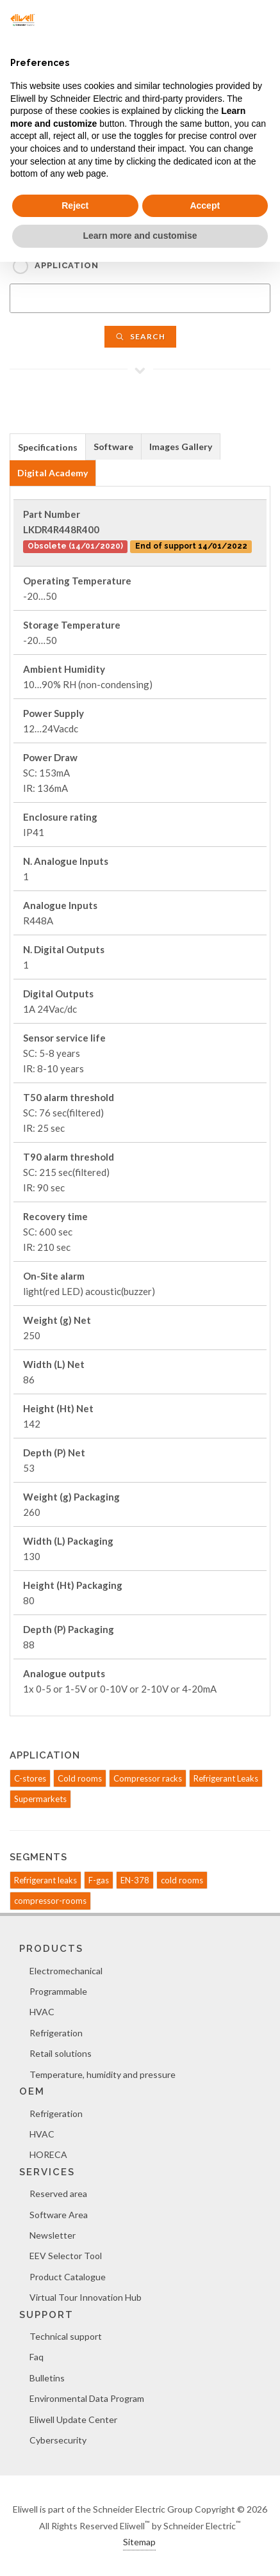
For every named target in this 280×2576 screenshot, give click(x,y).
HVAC (41, 2011)
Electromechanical (66, 1970)
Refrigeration (56, 2032)
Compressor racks (147, 1778)
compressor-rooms (50, 1901)
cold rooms (182, 1880)
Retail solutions (60, 2053)
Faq (36, 2356)
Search (140, 336)
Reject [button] (75, 205)
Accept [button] (205, 205)
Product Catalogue (67, 2276)
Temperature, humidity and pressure (102, 2074)
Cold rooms (80, 1778)
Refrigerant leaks (45, 1880)
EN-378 (134, 1880)
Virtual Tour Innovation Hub (85, 2297)
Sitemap (139, 2541)
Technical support (65, 2336)
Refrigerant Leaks (226, 1778)
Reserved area (58, 2193)
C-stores (30, 1778)
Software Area (58, 2214)
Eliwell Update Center (73, 2419)
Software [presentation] (113, 446)
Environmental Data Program (86, 2398)
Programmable (58, 1991)
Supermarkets (40, 1799)
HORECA (48, 2154)
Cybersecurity (57, 2440)
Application (67, 265)
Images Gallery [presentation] (180, 446)
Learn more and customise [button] (140, 235)
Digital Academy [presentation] (52, 472)
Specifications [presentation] (48, 447)
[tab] (48, 446)
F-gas (98, 1880)
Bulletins (47, 2377)
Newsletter (52, 2235)
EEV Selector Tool (65, 2255)
